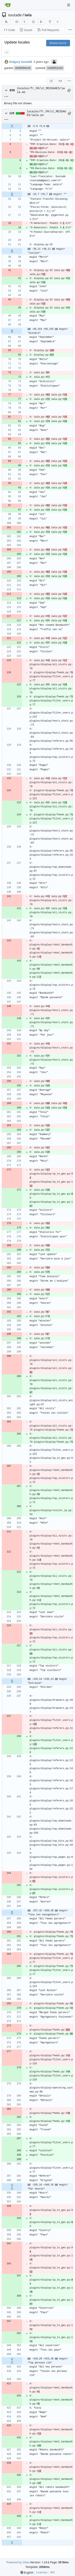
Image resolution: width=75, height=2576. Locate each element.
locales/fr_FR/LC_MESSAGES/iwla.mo (41, 90)
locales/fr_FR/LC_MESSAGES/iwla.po (46, 113)
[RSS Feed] (6, 22)
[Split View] (60, 81)
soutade (15, 15)
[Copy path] (68, 90)
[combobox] (51, 81)
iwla (28, 15)
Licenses (41, 2572)
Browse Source (58, 43)
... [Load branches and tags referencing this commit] (7, 52)
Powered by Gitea (17, 2562)
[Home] (7, 5)
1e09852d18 (55, 68)
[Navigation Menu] (69, 5)
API (52, 2572)
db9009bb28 (23, 68)
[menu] (69, 81)
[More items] (70, 30)
